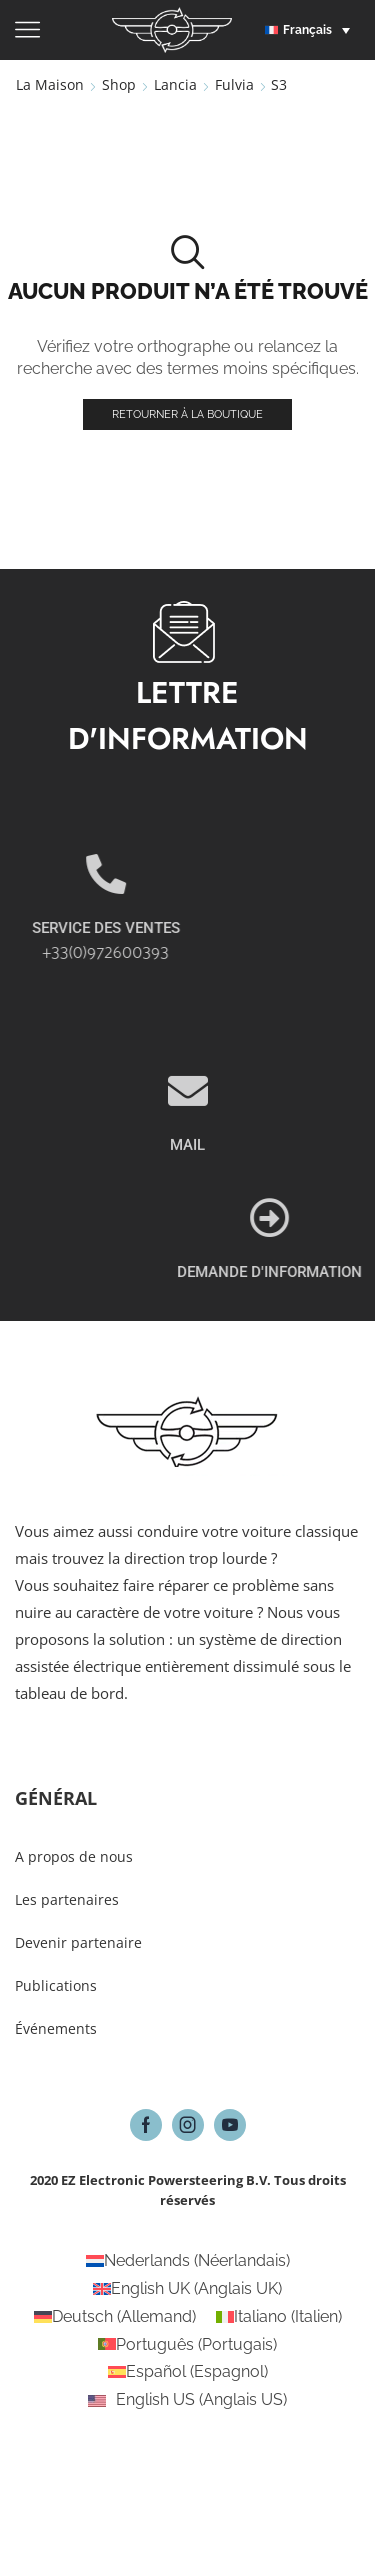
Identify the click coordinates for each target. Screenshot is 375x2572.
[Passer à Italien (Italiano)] (279, 2317)
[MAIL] (188, 1175)
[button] (312, 30)
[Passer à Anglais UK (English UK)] (187, 2289)
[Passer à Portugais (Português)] (187, 2345)
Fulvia (234, 84)
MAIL (187, 1229)
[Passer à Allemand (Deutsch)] (115, 2317)
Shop (119, 84)
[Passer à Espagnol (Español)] (188, 2372)
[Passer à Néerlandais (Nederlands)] (188, 2261)
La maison (50, 84)
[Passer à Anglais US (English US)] (187, 2400)
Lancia (175, 84)
